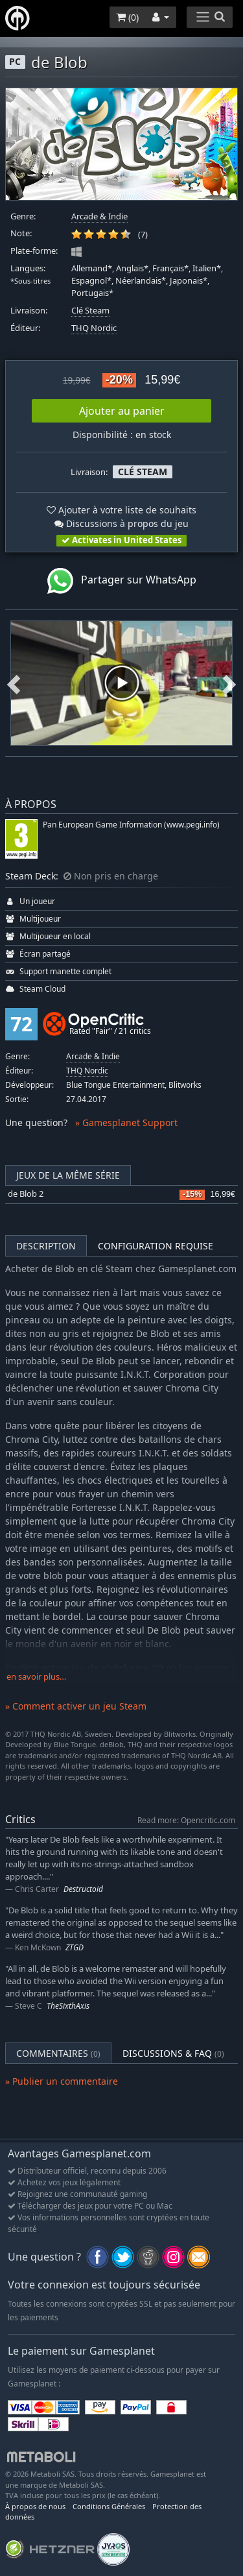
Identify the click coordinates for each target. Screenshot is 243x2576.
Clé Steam (90, 310)
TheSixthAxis (68, 2006)
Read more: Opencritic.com (186, 1820)
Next (229, 682)
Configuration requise (155, 1246)
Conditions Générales (109, 2506)
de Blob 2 (25, 1193)
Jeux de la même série (68, 1175)
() (127, 17)
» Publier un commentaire (61, 2081)
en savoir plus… (36, 1676)
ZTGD (74, 1947)
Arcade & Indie (99, 216)
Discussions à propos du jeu (121, 523)
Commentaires (58, 2053)
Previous (13, 682)
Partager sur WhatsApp (121, 581)
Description (46, 1246)
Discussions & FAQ (173, 2053)
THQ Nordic (94, 328)
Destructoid (83, 1889)
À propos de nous (35, 2506)
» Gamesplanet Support (126, 1122)
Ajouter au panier (122, 411)
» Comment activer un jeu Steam (75, 1706)
